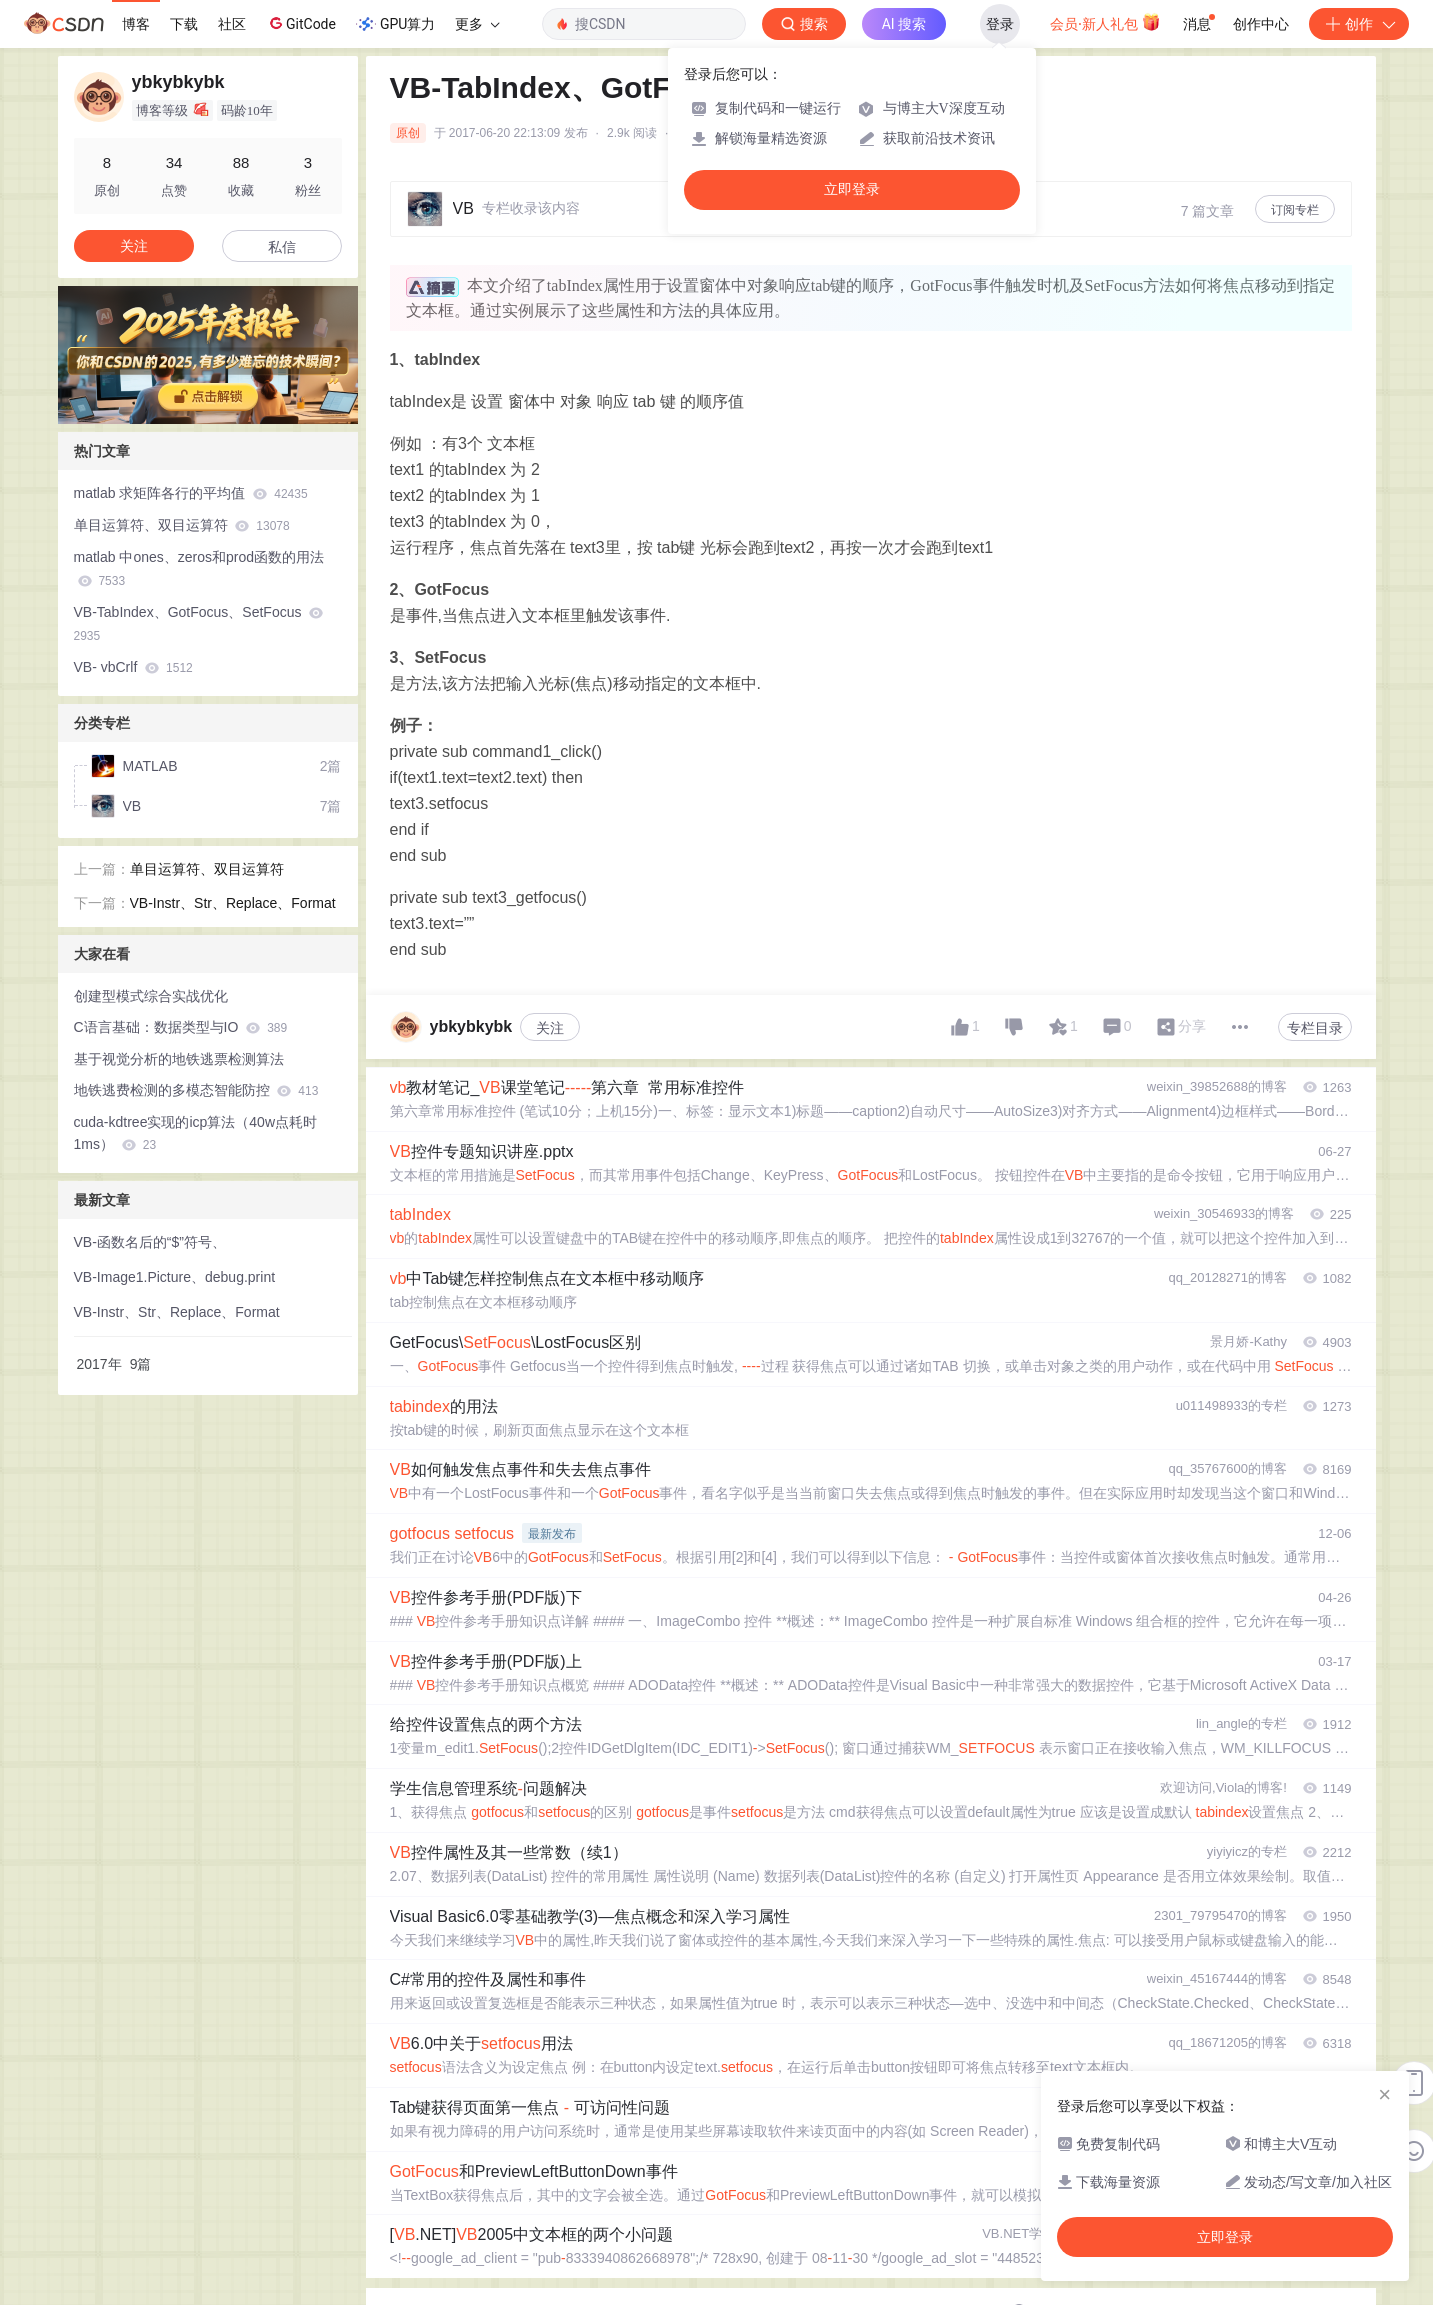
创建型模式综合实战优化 (151, 996)
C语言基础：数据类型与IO (181, 1027)
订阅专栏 (1295, 210)
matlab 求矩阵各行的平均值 (191, 493)
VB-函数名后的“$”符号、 (150, 1242)
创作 (1359, 24)
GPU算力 (395, 24)
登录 (1000, 24)
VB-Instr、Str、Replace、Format (233, 903)
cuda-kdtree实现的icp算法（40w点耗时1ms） (196, 1133)
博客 (136, 24)
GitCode (301, 23)
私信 (282, 247)
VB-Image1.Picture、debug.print (175, 1277)
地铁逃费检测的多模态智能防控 (196, 1090)
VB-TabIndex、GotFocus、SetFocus (199, 623)
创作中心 (1261, 24)
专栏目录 (1315, 1028)
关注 (550, 1028)
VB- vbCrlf (133, 667)
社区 (232, 24)
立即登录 (852, 189)
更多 (477, 24)
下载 (184, 24)
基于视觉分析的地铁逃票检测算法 (179, 1059)
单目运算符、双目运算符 (182, 525)
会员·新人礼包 (1105, 22)
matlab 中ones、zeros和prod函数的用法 (199, 568)
